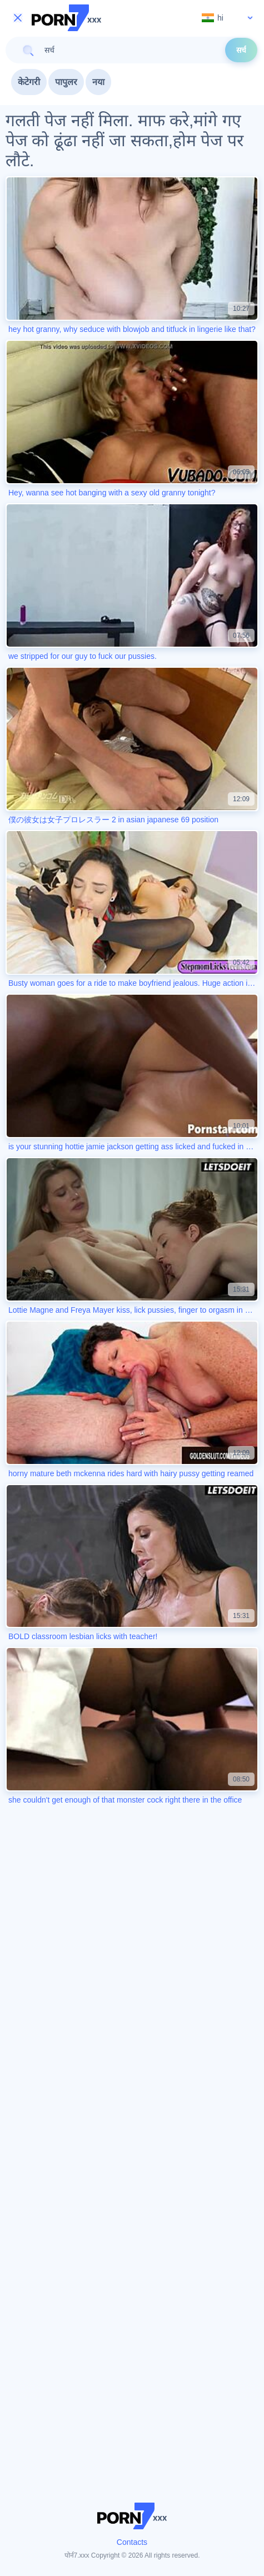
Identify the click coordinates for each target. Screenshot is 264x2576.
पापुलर (66, 82)
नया (98, 82)
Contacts (132, 2542)
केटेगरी (29, 82)
